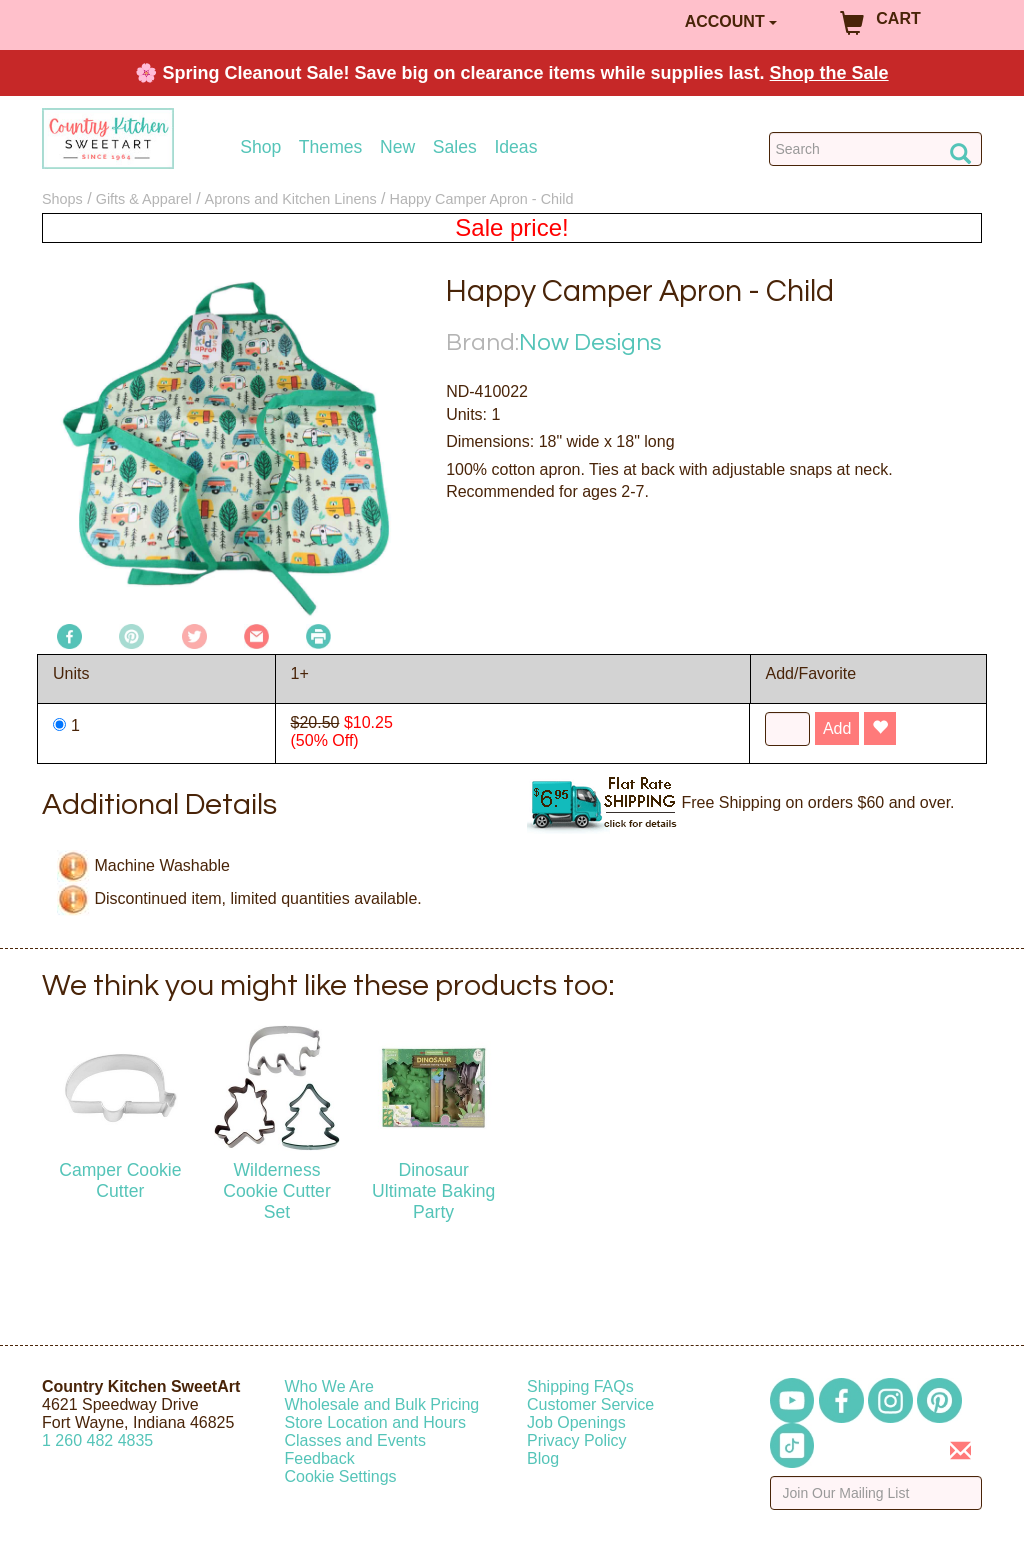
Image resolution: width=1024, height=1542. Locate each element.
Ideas (515, 147)
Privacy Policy (577, 1440)
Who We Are (330, 1386)
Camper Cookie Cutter (120, 1180)
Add (837, 728)
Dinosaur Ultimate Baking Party (433, 1191)
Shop (260, 147)
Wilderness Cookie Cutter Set (277, 1191)
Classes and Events (355, 1440)
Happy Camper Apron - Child (481, 199)
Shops (62, 199)
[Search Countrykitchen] (875, 149)
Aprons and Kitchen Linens (291, 199)
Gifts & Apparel (144, 199)
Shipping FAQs (580, 1386)
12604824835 (97, 1440)
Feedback (320, 1458)
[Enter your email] (876, 1493)
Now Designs (590, 342)
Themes (331, 147)
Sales (455, 147)
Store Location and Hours (375, 1422)
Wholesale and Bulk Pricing (382, 1404)
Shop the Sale (829, 73)
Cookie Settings (341, 1476)
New (397, 147)
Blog (543, 1458)
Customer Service (590, 1404)
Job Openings (576, 1422)
